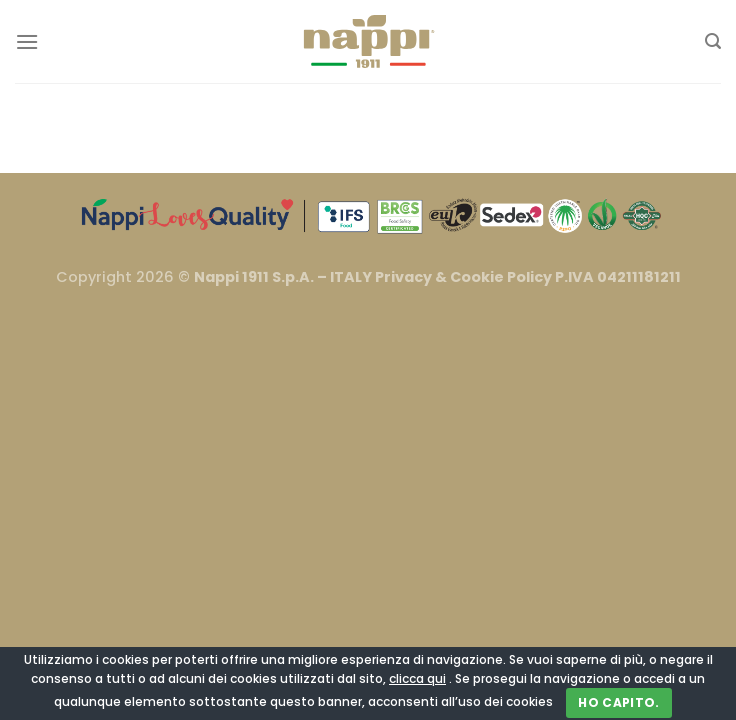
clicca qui (417, 678)
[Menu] (27, 41)
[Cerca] (713, 41)
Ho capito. (619, 702)
